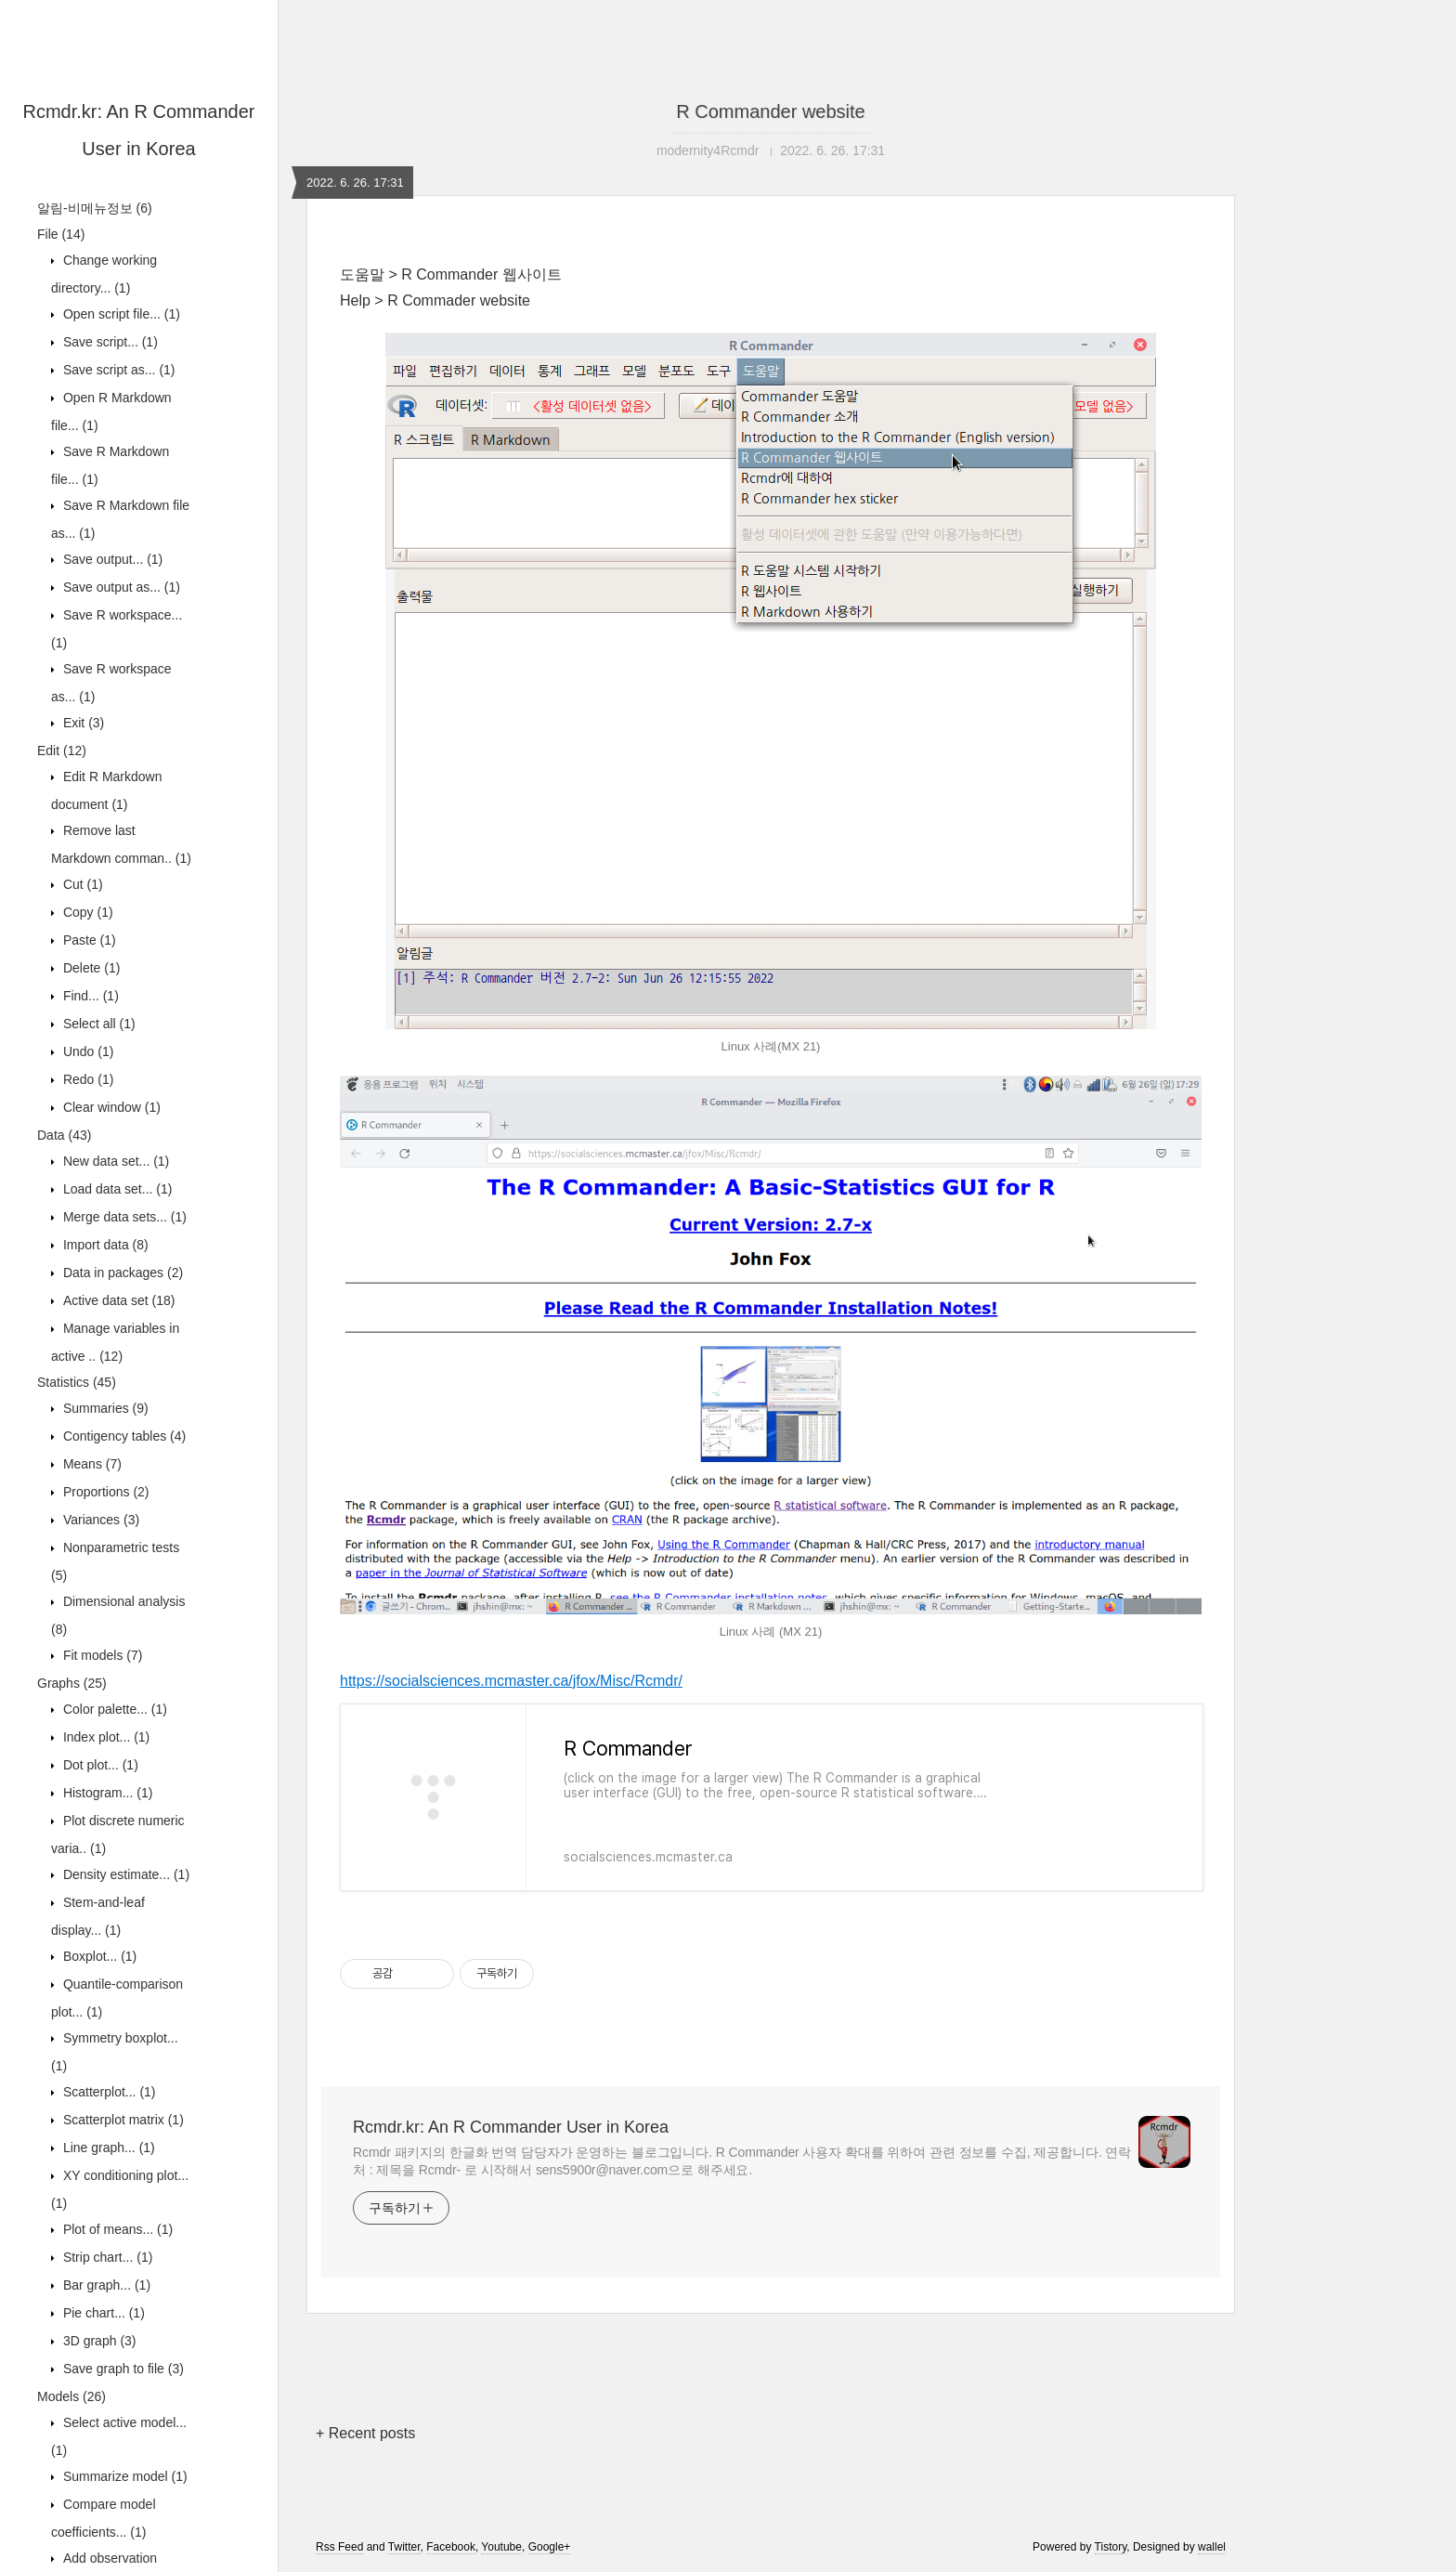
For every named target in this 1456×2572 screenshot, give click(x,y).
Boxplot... (97, 1956)
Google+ (549, 2546)
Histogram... (105, 1792)
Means (90, 1463)
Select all (97, 1023)
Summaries (104, 1408)
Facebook (450, 2546)
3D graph (97, 2340)
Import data (104, 1244)
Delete (89, 967)
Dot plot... (98, 1764)
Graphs (72, 1683)
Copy (86, 912)
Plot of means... (116, 2229)
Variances (99, 1519)
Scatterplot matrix (121, 2119)
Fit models (100, 1655)
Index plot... (104, 1737)
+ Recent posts (365, 2433)
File (60, 234)
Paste (87, 940)
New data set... (114, 1161)
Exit (81, 722)
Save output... (110, 559)
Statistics (76, 1382)
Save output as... (119, 587)
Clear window (110, 1107)
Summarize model (123, 2476)
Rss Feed (339, 2546)
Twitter (404, 2546)
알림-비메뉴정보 (94, 208)
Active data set (117, 1300)
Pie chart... (102, 2312)
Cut (81, 884)
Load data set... (115, 1189)
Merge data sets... (123, 1216)
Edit (61, 750)
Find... (89, 995)
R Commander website (770, 111)
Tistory (1111, 2546)
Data (64, 1135)
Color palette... (113, 1709)
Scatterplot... (107, 2091)
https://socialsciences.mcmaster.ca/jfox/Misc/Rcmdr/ (511, 1681)
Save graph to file (121, 2368)
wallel (1212, 2546)
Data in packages (121, 1272)
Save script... (108, 341)
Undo (86, 1051)
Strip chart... (105, 2257)
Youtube (501, 2546)
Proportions (104, 1491)
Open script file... (119, 314)
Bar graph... (104, 2285)
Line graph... (107, 2147)
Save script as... (117, 369)
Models (71, 2396)
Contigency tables (122, 1436)
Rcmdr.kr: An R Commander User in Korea (511, 2127)
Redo (86, 1079)
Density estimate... (124, 1874)
